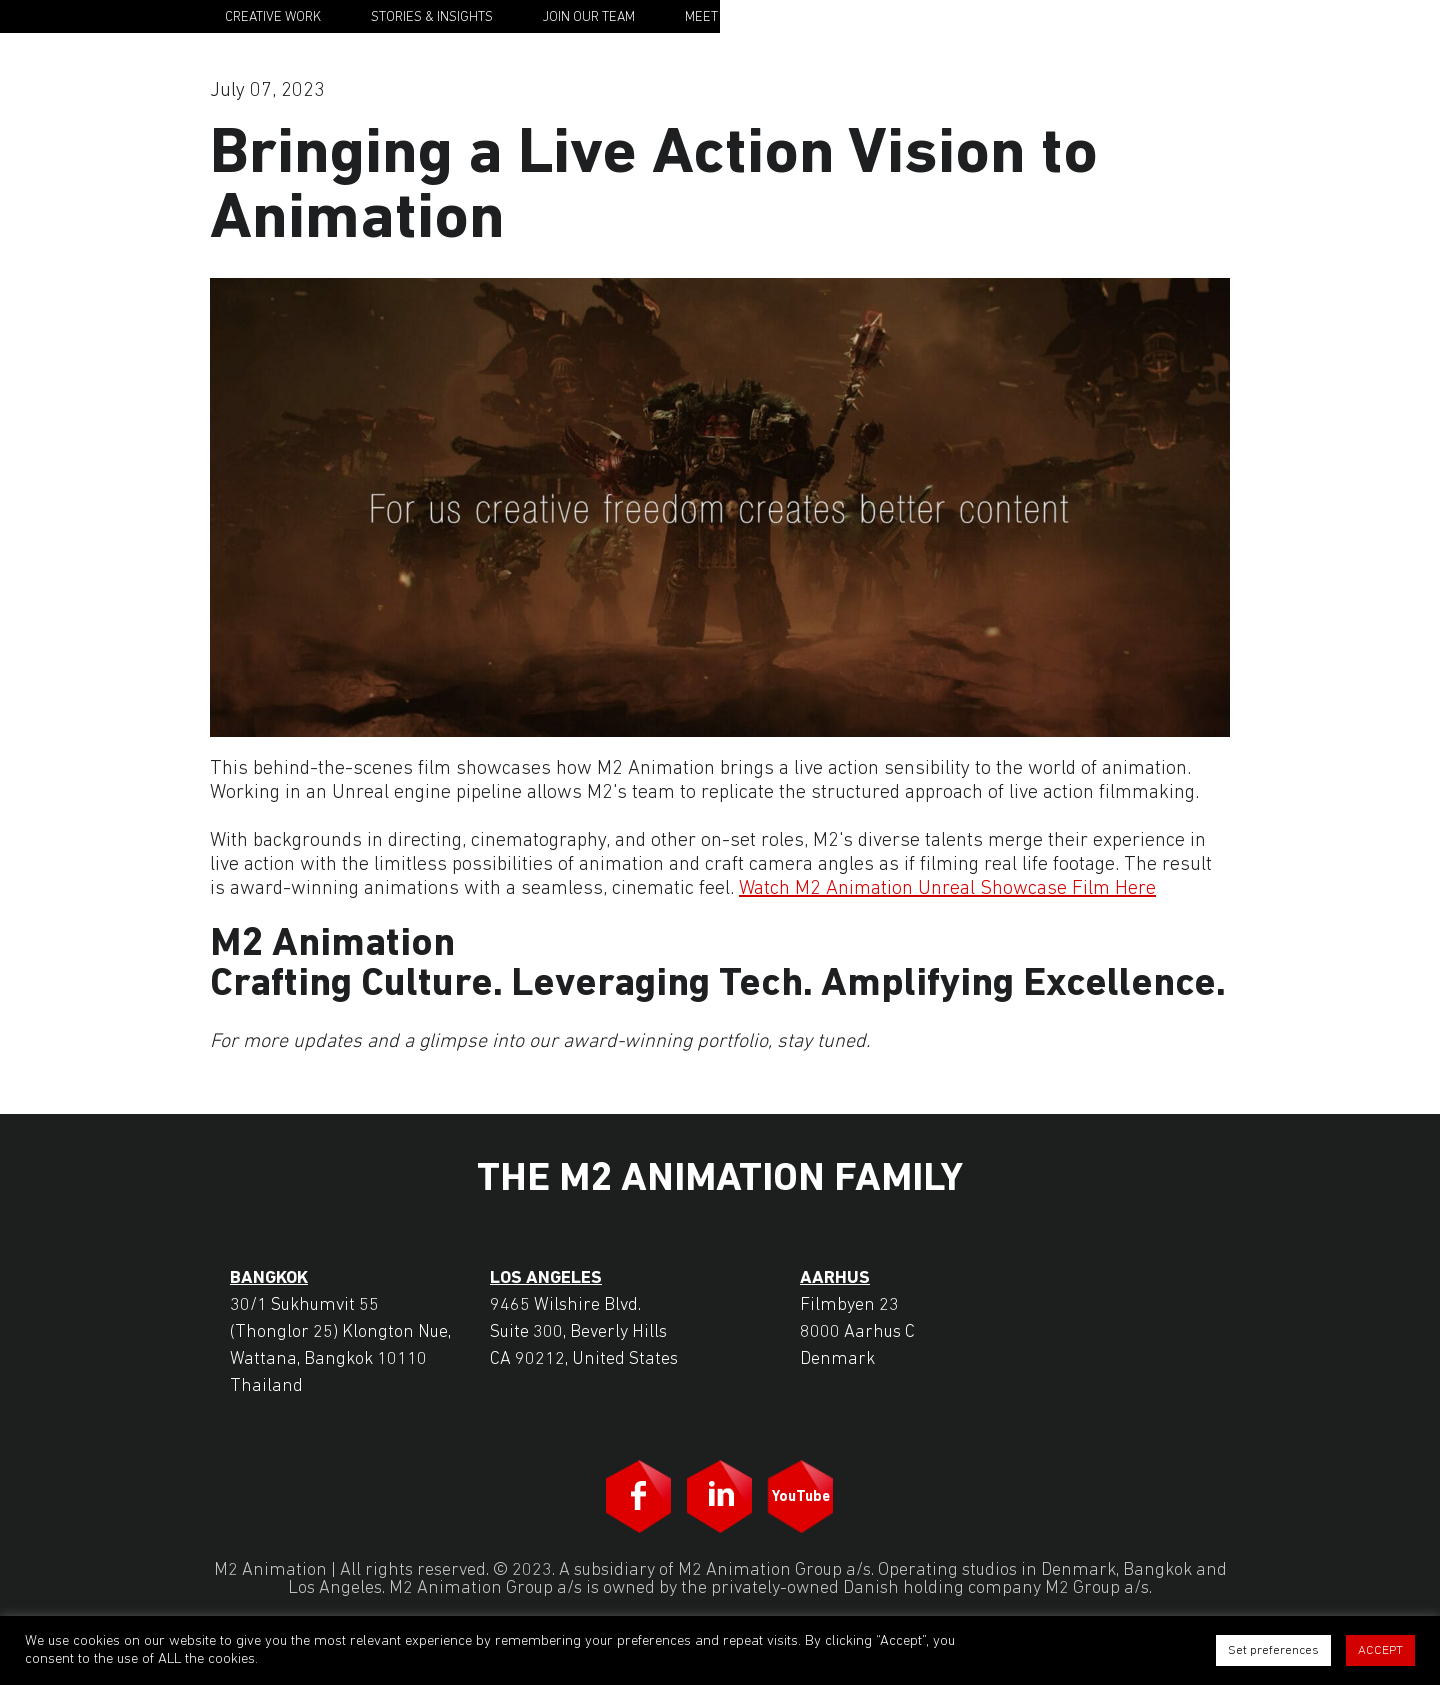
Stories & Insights (432, 17)
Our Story (865, 17)
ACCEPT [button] (1380, 1650)
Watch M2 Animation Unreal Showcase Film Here (947, 889)
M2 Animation (1146, 16)
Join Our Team (589, 17)
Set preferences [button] (1273, 1650)
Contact (976, 17)
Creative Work (273, 17)
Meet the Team (733, 17)
